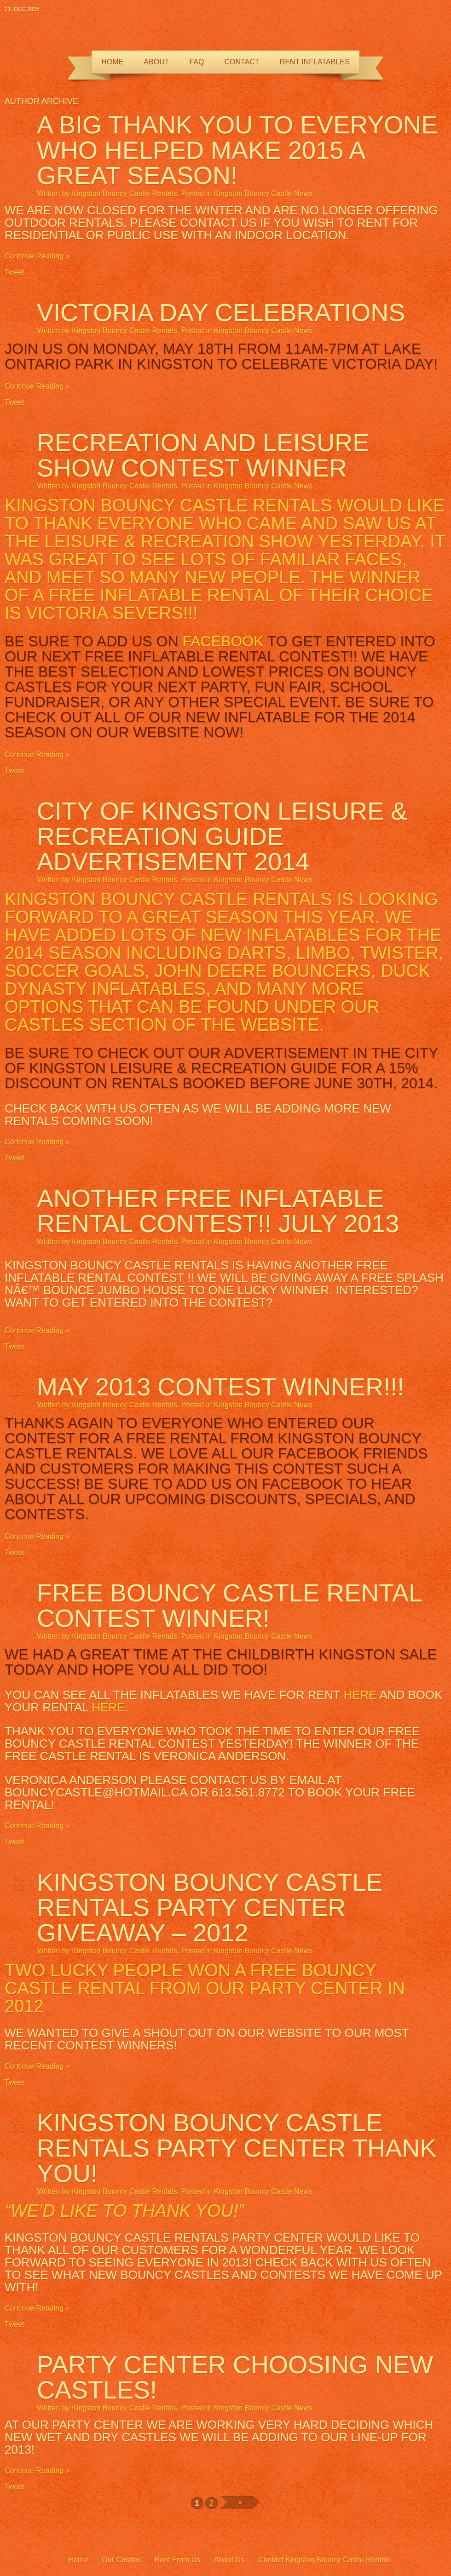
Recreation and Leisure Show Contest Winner (203, 455)
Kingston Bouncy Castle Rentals (124, 193)
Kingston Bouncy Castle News (263, 193)
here (359, 1695)
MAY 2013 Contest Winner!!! (220, 1386)
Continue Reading (34, 256)
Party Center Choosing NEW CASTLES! (235, 2377)
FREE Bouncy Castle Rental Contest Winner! (229, 1605)
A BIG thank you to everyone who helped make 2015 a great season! (237, 150)
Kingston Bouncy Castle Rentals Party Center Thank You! (236, 2148)
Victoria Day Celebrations (221, 312)
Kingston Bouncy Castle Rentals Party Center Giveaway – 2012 (209, 1907)
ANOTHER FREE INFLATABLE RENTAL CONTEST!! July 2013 (218, 1210)
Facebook (222, 641)
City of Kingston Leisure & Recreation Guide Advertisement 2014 (222, 836)
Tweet (14, 272)
